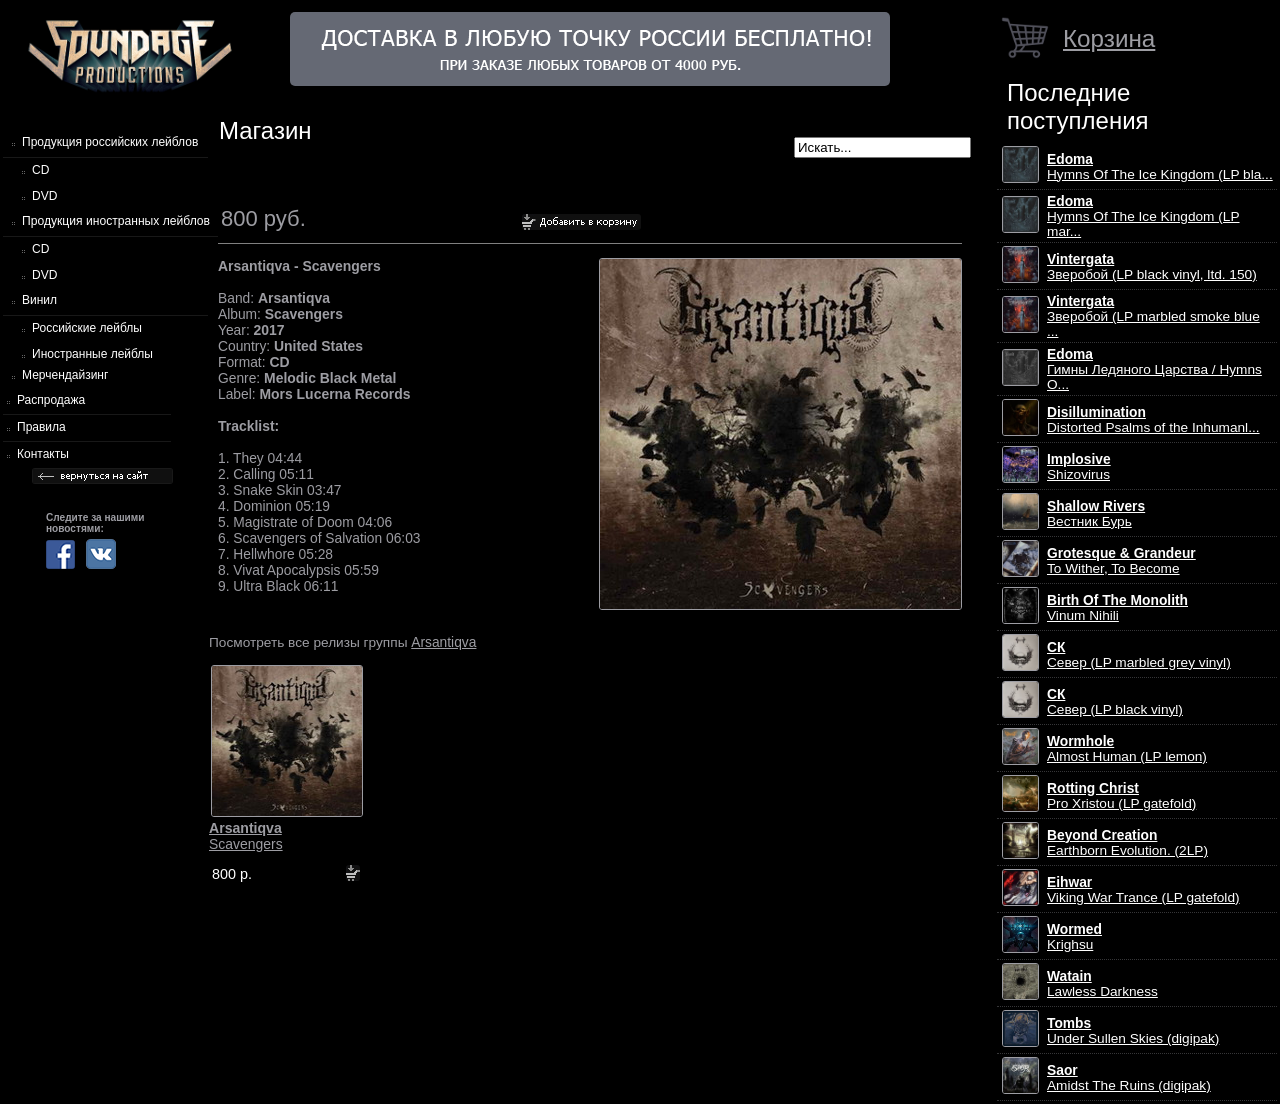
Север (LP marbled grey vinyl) (1139, 655)
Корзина (1109, 38)
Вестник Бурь (1096, 514)
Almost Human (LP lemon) (1127, 749)
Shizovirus (1079, 467)
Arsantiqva (443, 642)
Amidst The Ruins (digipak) (1129, 1078)
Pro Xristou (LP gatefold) (1121, 796)
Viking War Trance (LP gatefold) (1143, 890)
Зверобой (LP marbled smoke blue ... (1153, 316)
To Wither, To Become (1121, 561)
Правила (41, 427)
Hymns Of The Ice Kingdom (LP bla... (1160, 167)
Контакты (43, 454)
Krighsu (1074, 937)
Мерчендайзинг (65, 375)
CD (40, 170)
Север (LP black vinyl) (1115, 702)
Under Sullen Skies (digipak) (1133, 1031)
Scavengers (246, 836)
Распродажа (51, 400)
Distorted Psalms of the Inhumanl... (1153, 420)
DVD (44, 196)
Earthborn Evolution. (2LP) (1127, 843)
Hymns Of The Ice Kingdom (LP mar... (1143, 216)
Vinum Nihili (1117, 608)
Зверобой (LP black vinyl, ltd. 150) (1152, 267)
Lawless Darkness (1102, 984)
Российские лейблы (87, 328)
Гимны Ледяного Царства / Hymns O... (1154, 369)
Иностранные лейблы (92, 354)
